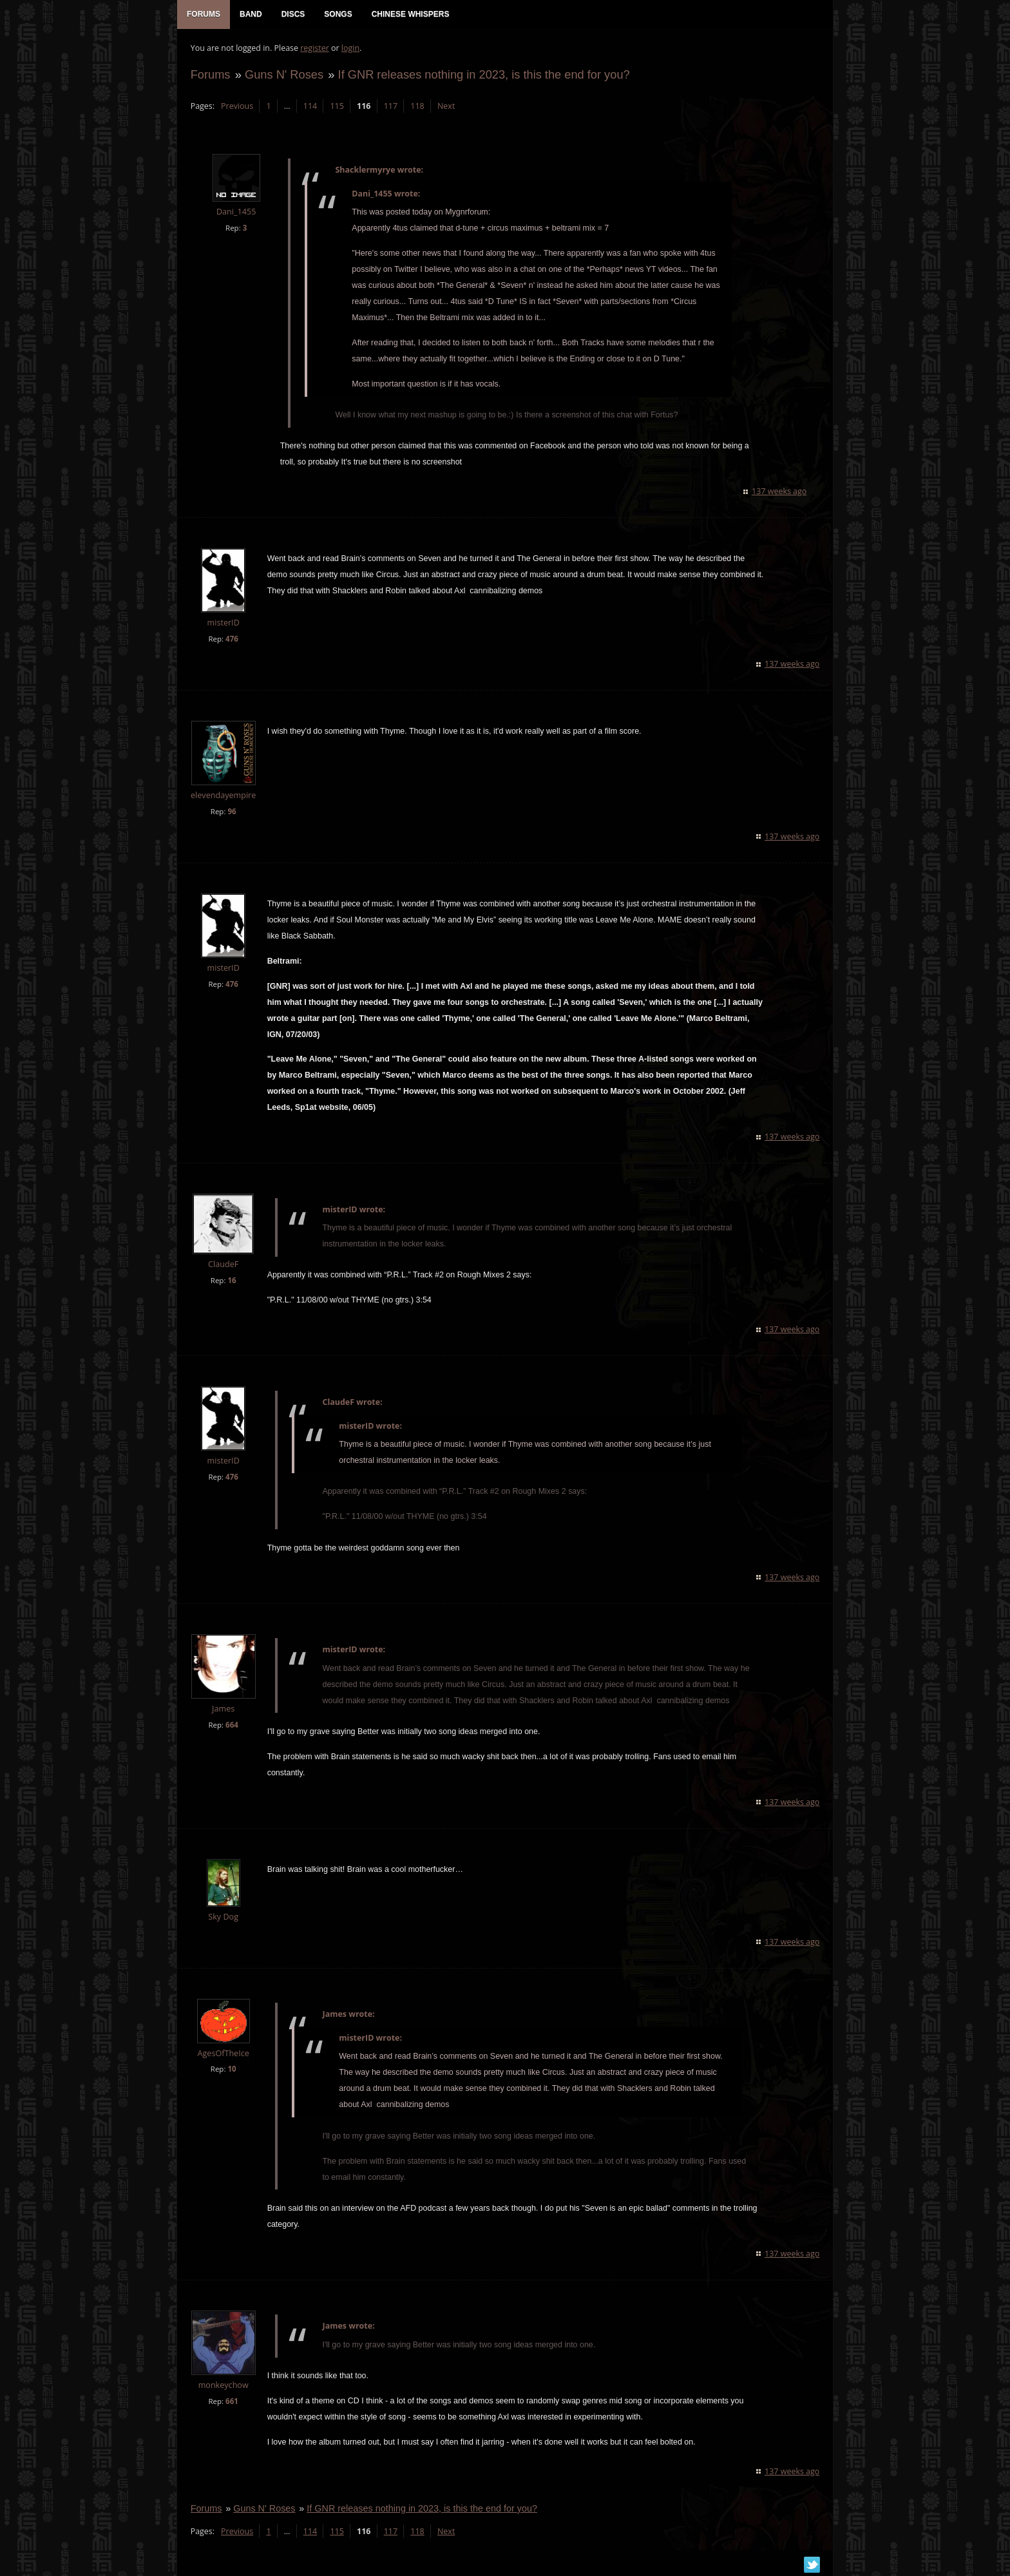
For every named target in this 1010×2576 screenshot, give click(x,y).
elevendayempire (222, 795)
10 (231, 2070)
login (350, 48)
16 (231, 1281)
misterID (223, 623)
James (222, 1709)
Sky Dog (223, 1917)
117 (390, 106)
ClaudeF (222, 1265)
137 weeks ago (779, 492)
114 (309, 106)
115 (336, 106)
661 (231, 2402)
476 (231, 639)
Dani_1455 (235, 212)
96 (231, 812)
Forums (210, 75)
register (314, 48)
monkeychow (223, 2385)
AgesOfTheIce (223, 2053)
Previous (236, 106)
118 (417, 106)
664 (231, 1725)
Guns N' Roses (283, 75)
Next (445, 106)
